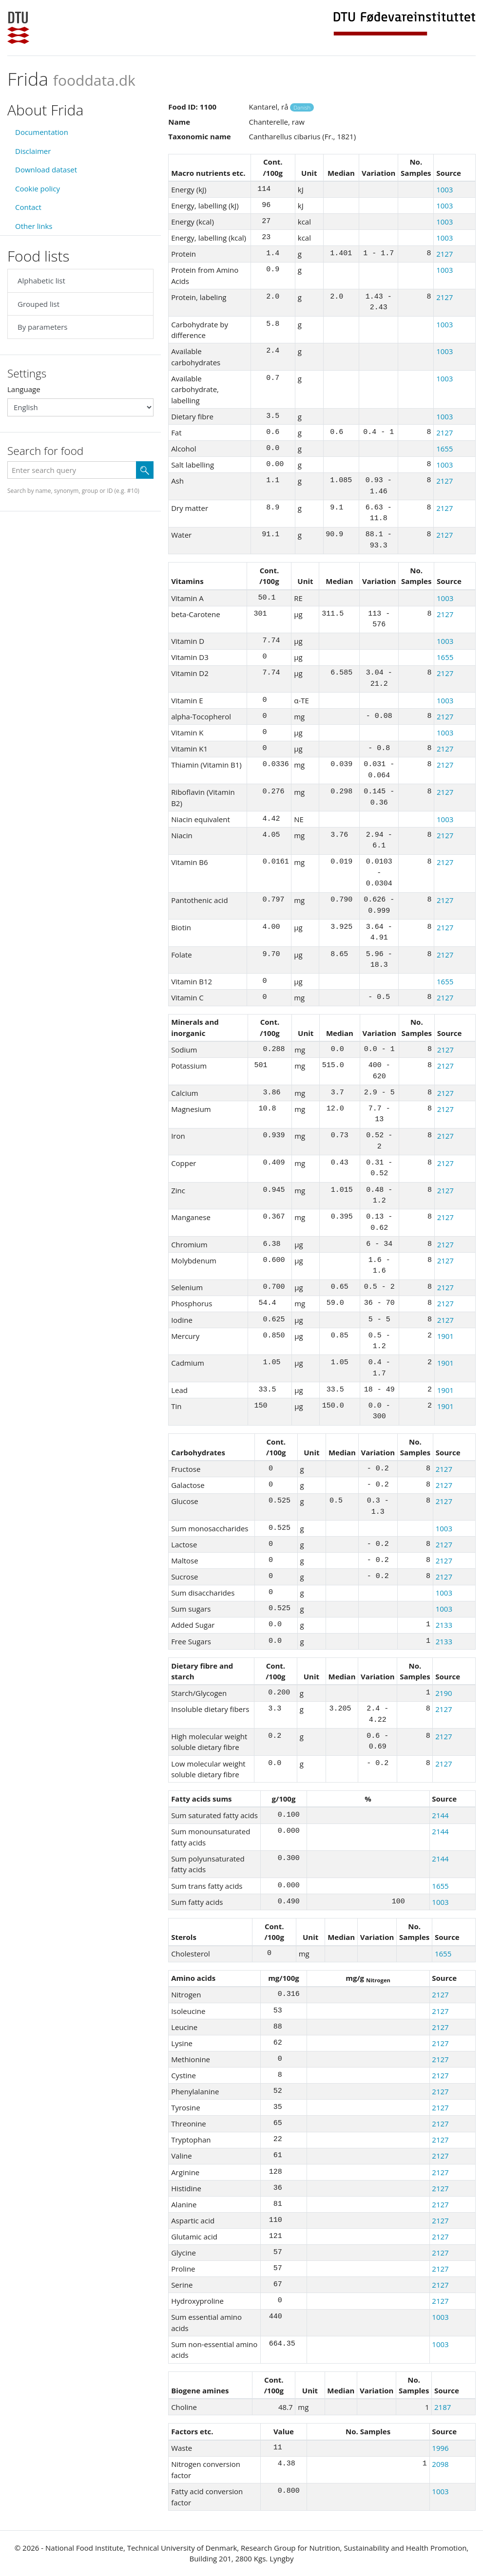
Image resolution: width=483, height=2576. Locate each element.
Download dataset (46, 169)
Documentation (41, 132)
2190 (443, 1693)
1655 (444, 448)
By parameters (42, 327)
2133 (444, 1625)
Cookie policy (37, 188)
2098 (440, 2464)
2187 (442, 2407)
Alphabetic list (41, 280)
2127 (444, 254)
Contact (28, 207)
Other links (33, 226)
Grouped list (38, 304)
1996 (440, 2448)
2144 (440, 1815)
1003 (444, 189)
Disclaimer (33, 151)
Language (23, 389)
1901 (445, 1336)
